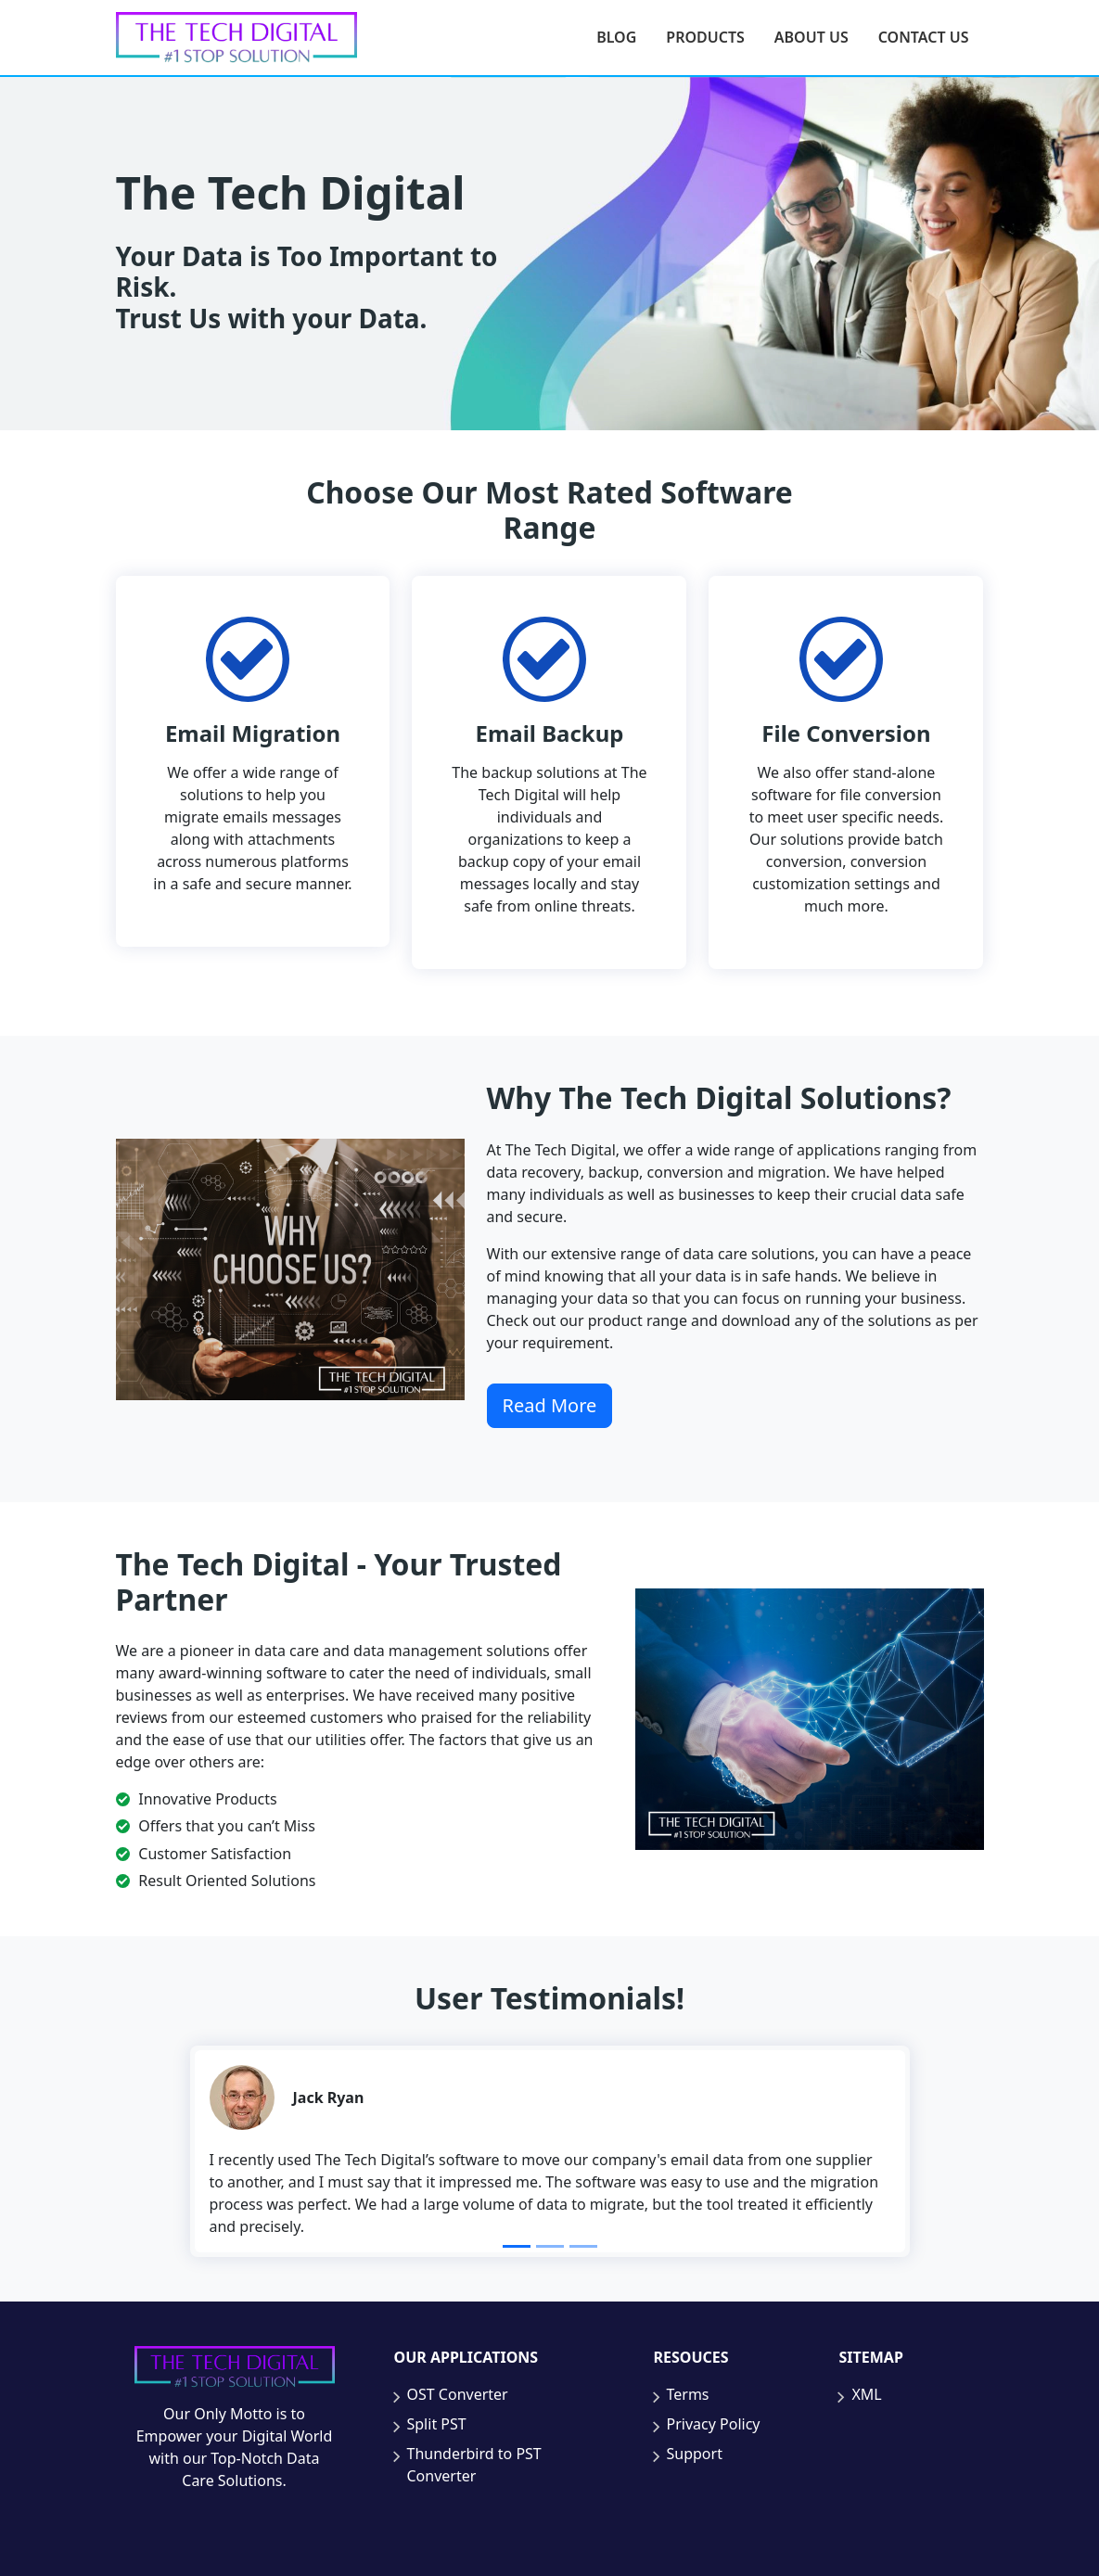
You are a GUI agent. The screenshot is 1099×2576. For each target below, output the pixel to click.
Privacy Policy (713, 2424)
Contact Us (923, 37)
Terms (688, 2394)
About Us (811, 37)
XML (866, 2394)
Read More (550, 1405)
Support (694, 2453)
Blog (616, 37)
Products (705, 37)
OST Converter (457, 2394)
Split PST (436, 2424)
